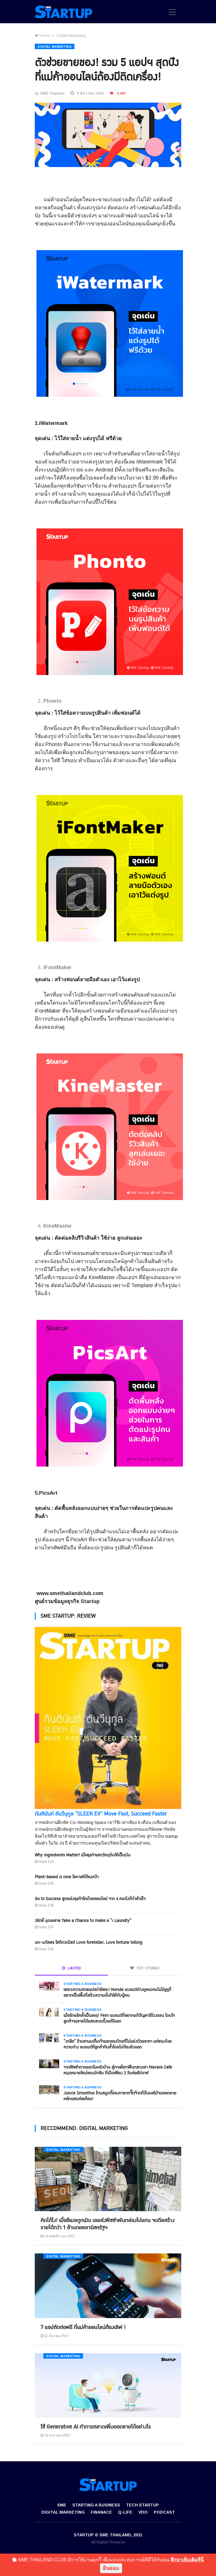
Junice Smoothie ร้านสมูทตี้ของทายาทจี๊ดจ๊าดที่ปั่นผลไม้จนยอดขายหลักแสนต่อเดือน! (119, 2096)
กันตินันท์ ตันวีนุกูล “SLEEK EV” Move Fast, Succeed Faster (101, 1814)
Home (42, 35)
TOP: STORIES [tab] (144, 1968)
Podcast (164, 2512)
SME (61, 2505)
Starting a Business (82, 1983)
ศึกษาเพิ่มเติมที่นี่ (187, 2559)
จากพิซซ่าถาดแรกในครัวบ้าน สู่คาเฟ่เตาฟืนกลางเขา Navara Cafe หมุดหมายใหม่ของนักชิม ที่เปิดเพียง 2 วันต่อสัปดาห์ (117, 2070)
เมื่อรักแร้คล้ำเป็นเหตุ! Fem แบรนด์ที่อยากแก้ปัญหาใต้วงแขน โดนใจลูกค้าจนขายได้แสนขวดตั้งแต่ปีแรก (119, 2018)
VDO (143, 2512)
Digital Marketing (71, 35)
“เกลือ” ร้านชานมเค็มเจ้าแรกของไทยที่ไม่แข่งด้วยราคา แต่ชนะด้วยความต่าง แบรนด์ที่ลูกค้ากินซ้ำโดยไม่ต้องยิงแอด (117, 2044)
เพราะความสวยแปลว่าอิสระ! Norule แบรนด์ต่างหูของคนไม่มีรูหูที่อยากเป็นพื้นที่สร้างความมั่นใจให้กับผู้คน (117, 1992)
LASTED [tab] (71, 1968)
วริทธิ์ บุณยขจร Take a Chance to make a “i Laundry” (83, 1920)
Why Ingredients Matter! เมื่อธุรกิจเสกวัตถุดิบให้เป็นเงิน (82, 1855)
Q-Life (125, 2512)
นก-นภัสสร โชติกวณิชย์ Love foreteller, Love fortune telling (88, 1942)
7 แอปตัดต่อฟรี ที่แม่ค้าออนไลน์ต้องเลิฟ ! (83, 2327)
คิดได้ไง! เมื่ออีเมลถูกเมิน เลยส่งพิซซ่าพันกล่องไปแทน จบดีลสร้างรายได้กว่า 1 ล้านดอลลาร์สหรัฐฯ (107, 2224)
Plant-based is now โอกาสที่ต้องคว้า (67, 1877)
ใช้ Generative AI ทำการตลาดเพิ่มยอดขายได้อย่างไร (96, 2427)
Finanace (101, 2512)
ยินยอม (111, 2568)
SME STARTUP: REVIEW (68, 1616)
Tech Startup (142, 2505)
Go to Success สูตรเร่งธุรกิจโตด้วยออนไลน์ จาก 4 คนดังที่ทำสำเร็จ (90, 1898)
